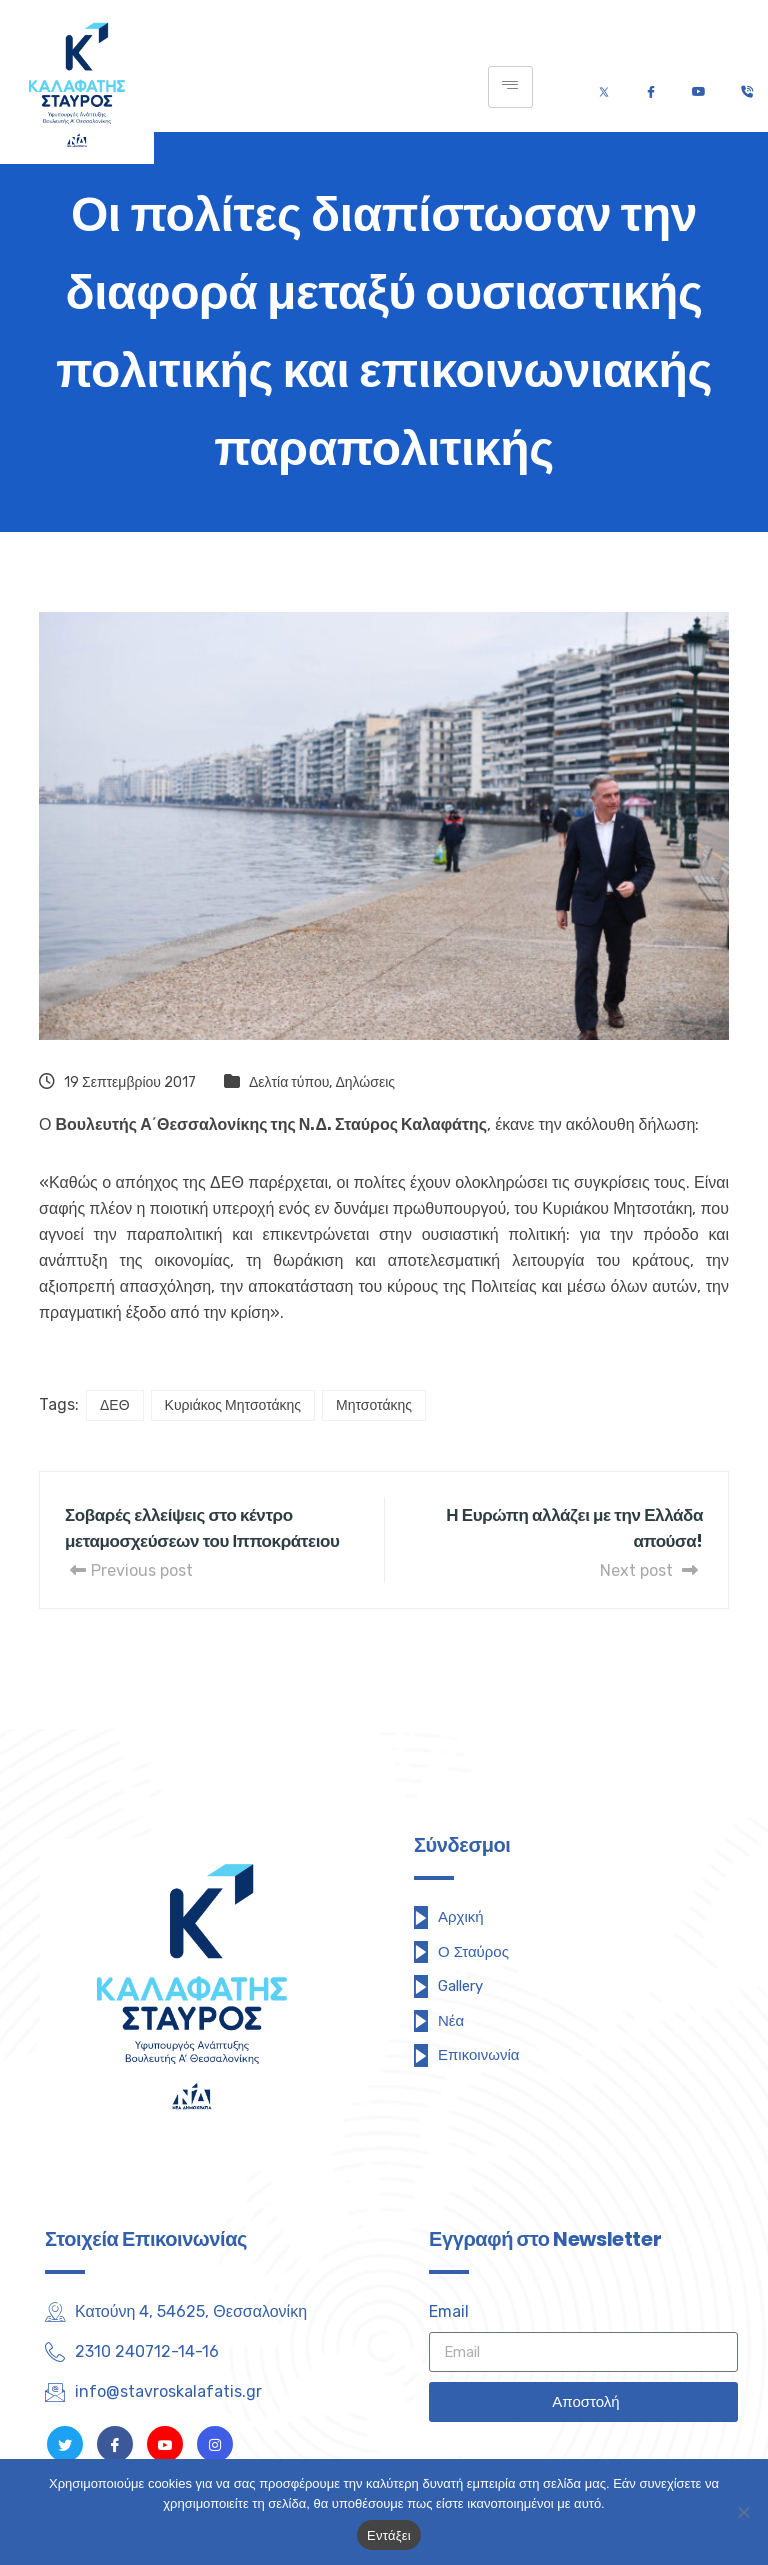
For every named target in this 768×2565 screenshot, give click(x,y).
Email (449, 2311)
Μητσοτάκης (374, 1405)
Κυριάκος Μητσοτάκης (233, 1405)
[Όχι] (743, 2512)
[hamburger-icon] (510, 87)
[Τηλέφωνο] (746, 86)
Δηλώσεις (365, 1082)
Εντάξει (389, 2535)
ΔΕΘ (115, 1405)
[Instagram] (215, 2444)
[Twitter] (604, 86)
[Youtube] (698, 86)
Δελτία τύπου (289, 1082)
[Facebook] (650, 86)
